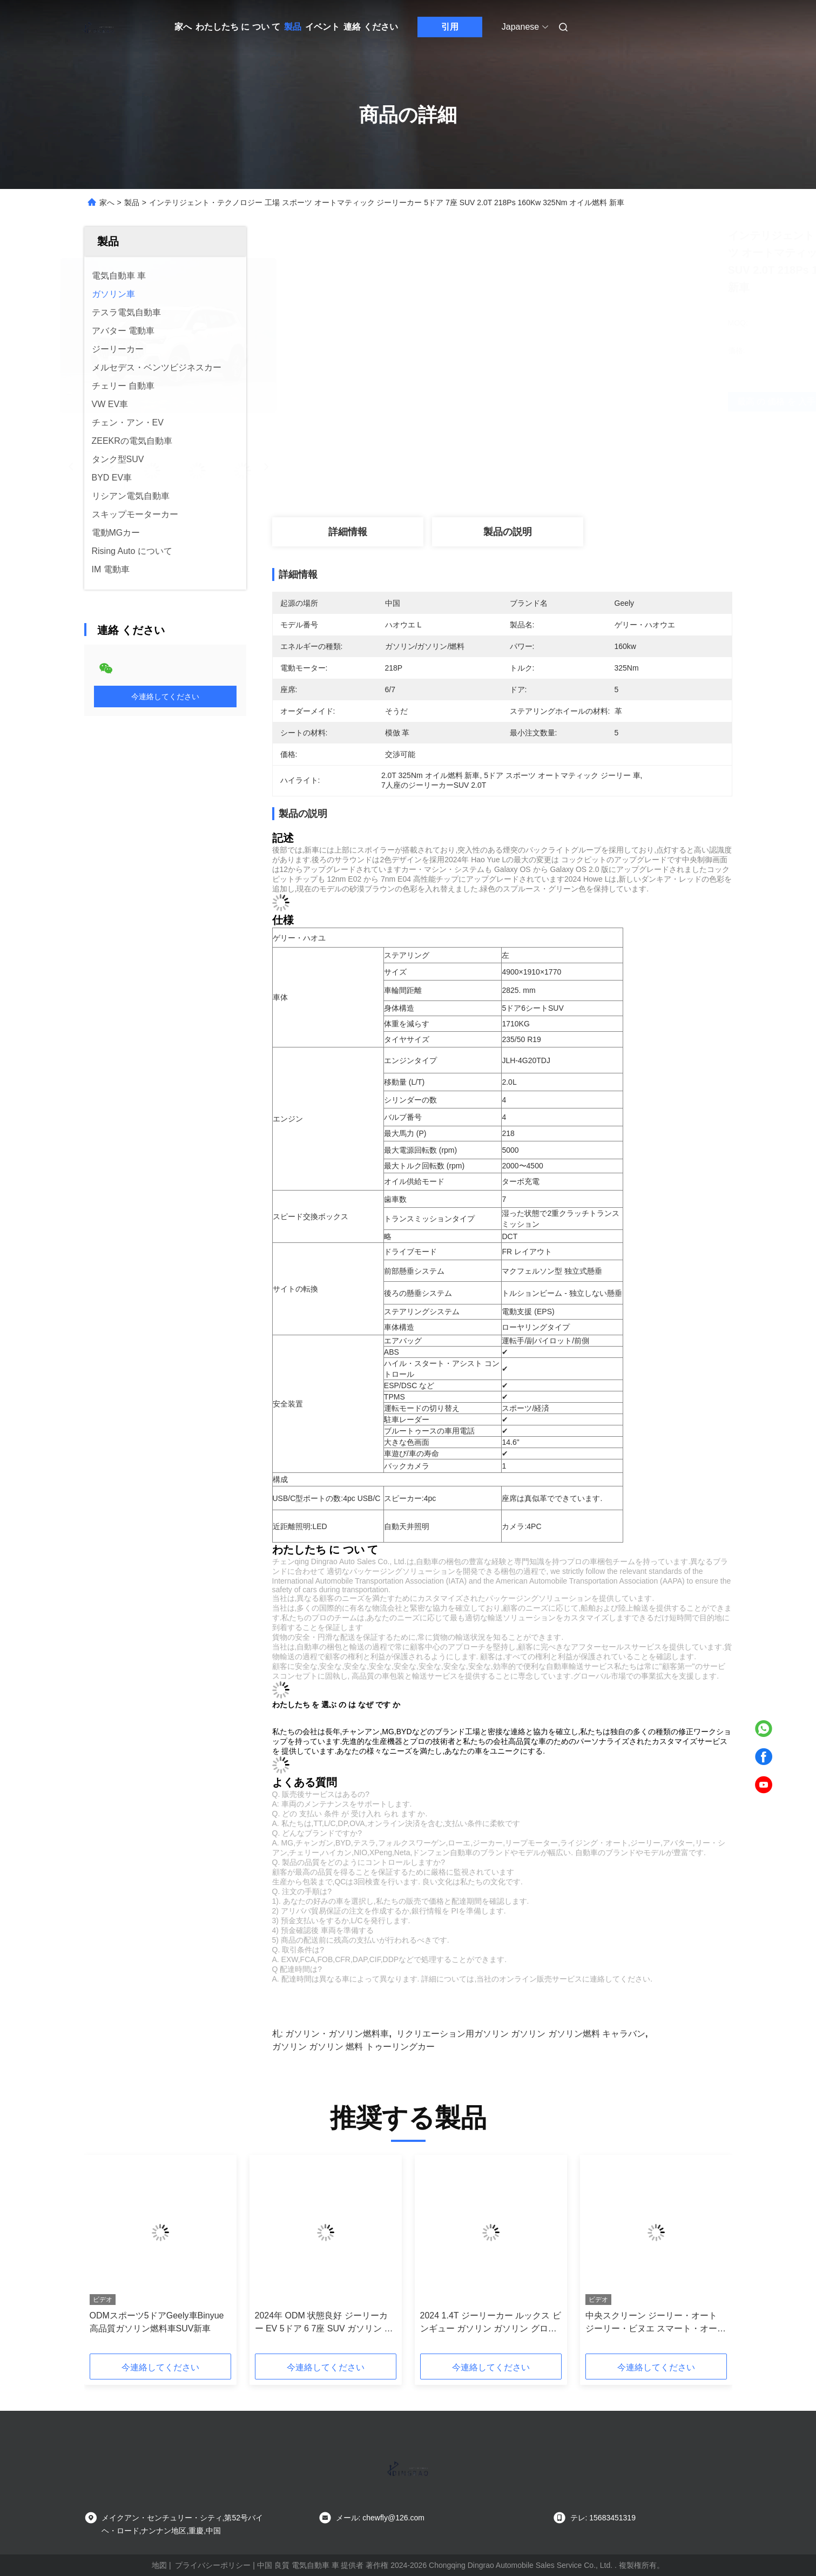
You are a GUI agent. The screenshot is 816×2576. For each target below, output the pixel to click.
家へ (183, 26)
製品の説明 (507, 531)
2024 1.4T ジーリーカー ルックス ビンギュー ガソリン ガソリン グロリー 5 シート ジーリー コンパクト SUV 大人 (490, 2323)
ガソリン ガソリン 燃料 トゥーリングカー (353, 2046)
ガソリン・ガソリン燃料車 (337, 2033)
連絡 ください (370, 26)
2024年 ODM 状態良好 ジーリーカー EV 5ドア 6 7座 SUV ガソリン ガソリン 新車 (324, 2323)
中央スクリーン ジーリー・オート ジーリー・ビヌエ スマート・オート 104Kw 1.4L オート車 (655, 2323)
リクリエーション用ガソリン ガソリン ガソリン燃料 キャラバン (520, 2033)
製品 (292, 26)
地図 (159, 2565)
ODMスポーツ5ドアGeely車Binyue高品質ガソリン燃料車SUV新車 (157, 2322)
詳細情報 (347, 531)
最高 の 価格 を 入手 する (572, 401)
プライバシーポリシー (213, 2565)
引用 (449, 26)
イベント (322, 26)
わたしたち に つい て (237, 26)
